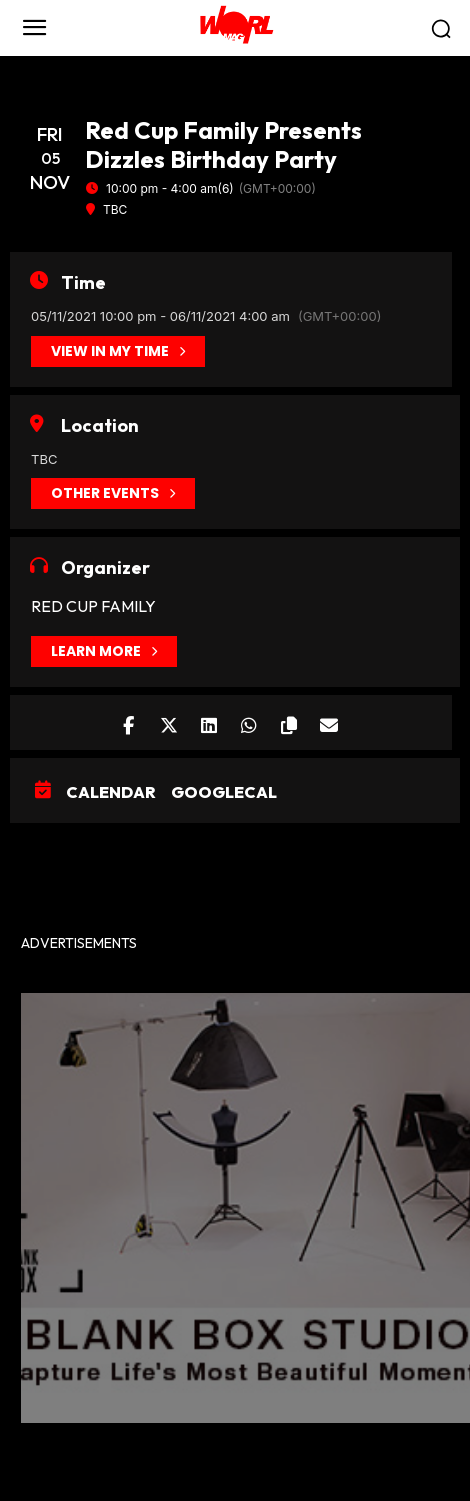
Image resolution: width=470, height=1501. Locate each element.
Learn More (104, 651)
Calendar (111, 792)
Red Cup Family (93, 606)
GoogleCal (224, 792)
